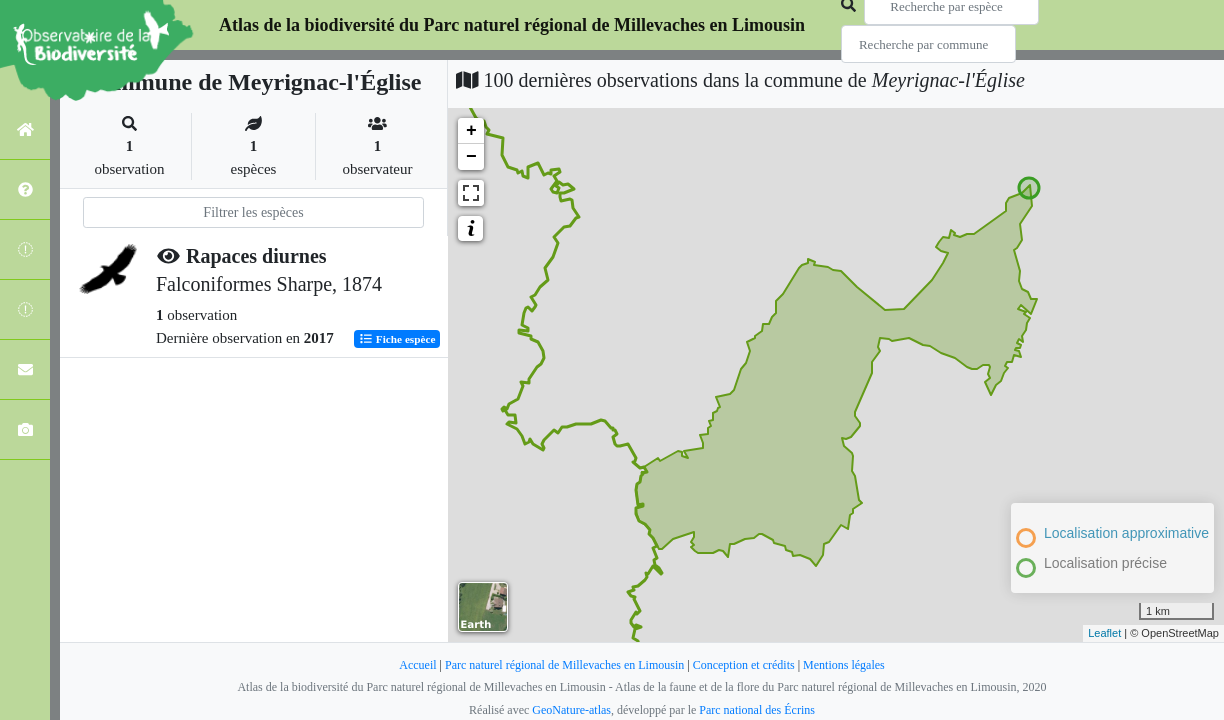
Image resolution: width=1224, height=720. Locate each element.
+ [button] (471, 131)
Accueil (417, 665)
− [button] (471, 157)
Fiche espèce (397, 339)
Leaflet (1104, 633)
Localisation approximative (1126, 533)
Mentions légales (844, 665)
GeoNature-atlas (571, 710)
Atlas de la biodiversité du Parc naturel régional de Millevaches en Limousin (512, 25)
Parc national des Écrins (757, 710)
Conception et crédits (744, 665)
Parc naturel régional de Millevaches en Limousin (564, 665)
